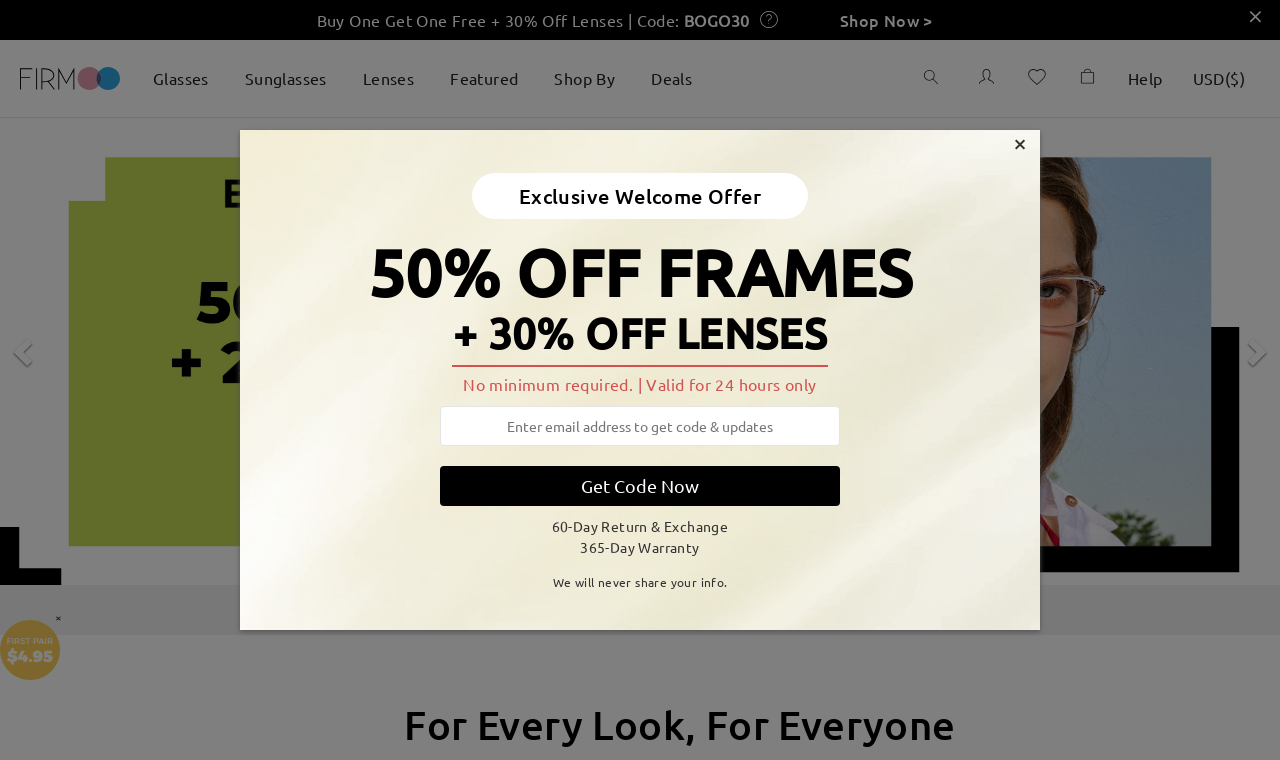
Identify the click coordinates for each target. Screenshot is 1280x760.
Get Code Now (640, 485)
